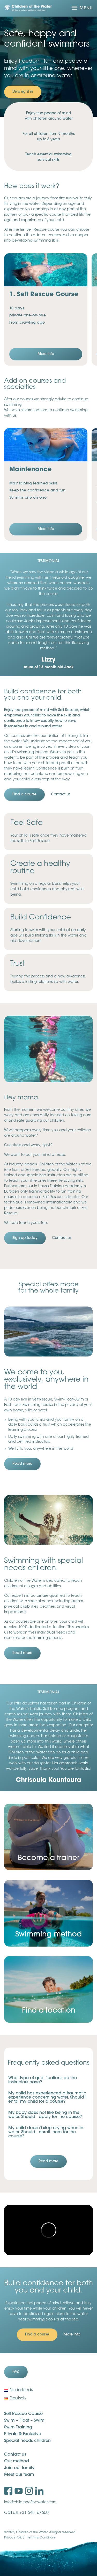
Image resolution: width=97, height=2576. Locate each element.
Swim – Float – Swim (24, 2421)
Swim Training (18, 2427)
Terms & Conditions (41, 2537)
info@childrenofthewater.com (30, 2502)
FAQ (15, 2372)
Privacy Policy (14, 2537)
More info (46, 354)
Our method (16, 2461)
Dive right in (22, 92)
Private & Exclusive (22, 2434)
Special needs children (27, 2441)
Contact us (15, 2454)
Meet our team (19, 2475)
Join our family (19, 2468)
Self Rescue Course (23, 2414)
